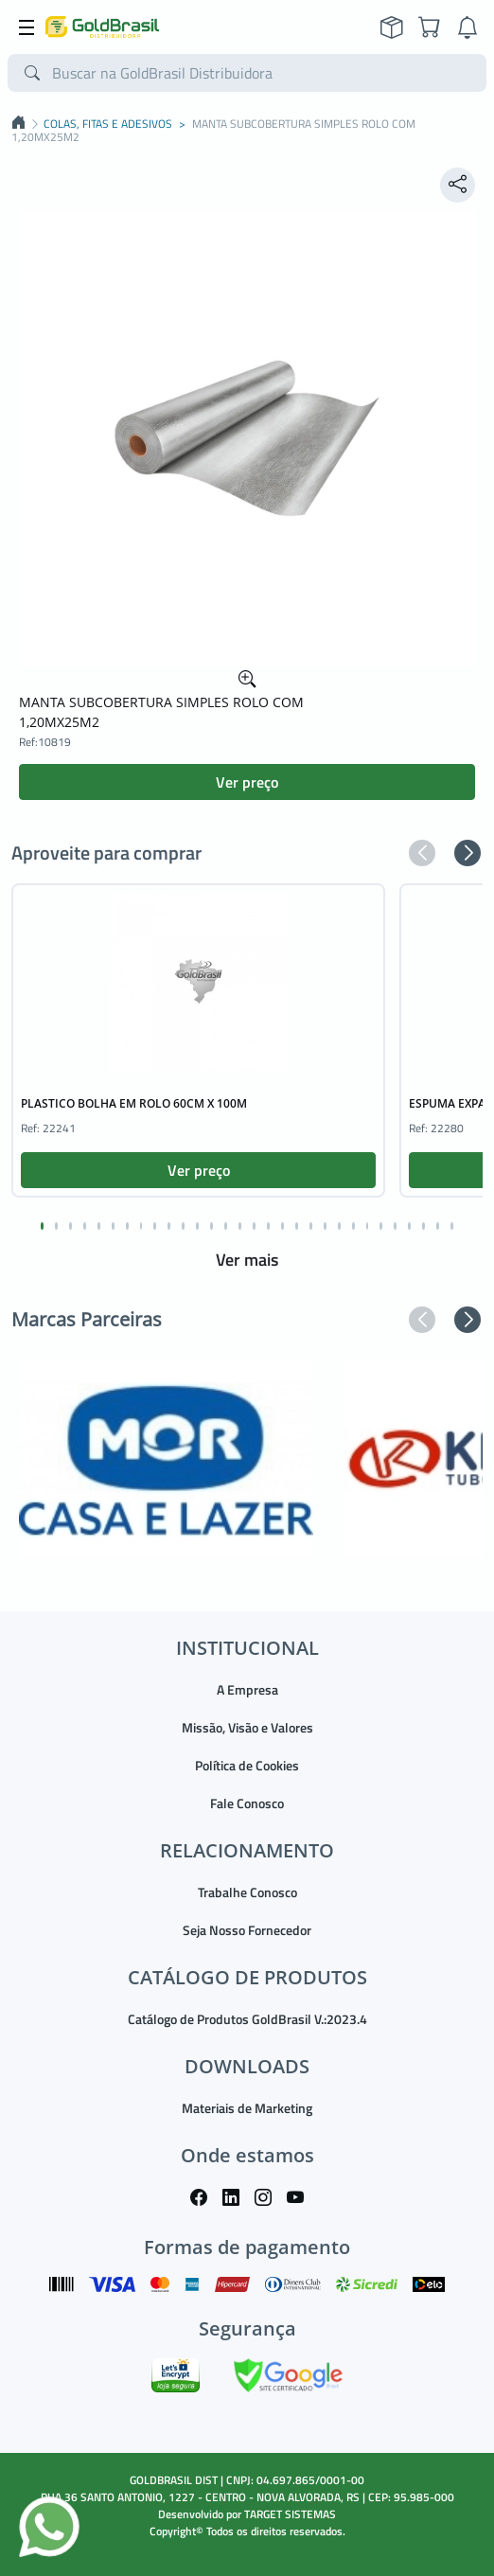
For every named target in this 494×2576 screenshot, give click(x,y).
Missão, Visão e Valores (247, 1727)
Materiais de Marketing (247, 2108)
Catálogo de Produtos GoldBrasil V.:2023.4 (247, 2019)
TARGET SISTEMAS (290, 2514)
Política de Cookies (247, 1765)
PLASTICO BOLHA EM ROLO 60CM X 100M (134, 1103)
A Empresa (247, 1689)
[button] (422, 853)
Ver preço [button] (247, 782)
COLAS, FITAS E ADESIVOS (108, 124)
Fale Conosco (247, 1803)
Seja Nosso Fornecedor (247, 1930)
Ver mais (247, 1259)
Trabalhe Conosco (247, 1892)
